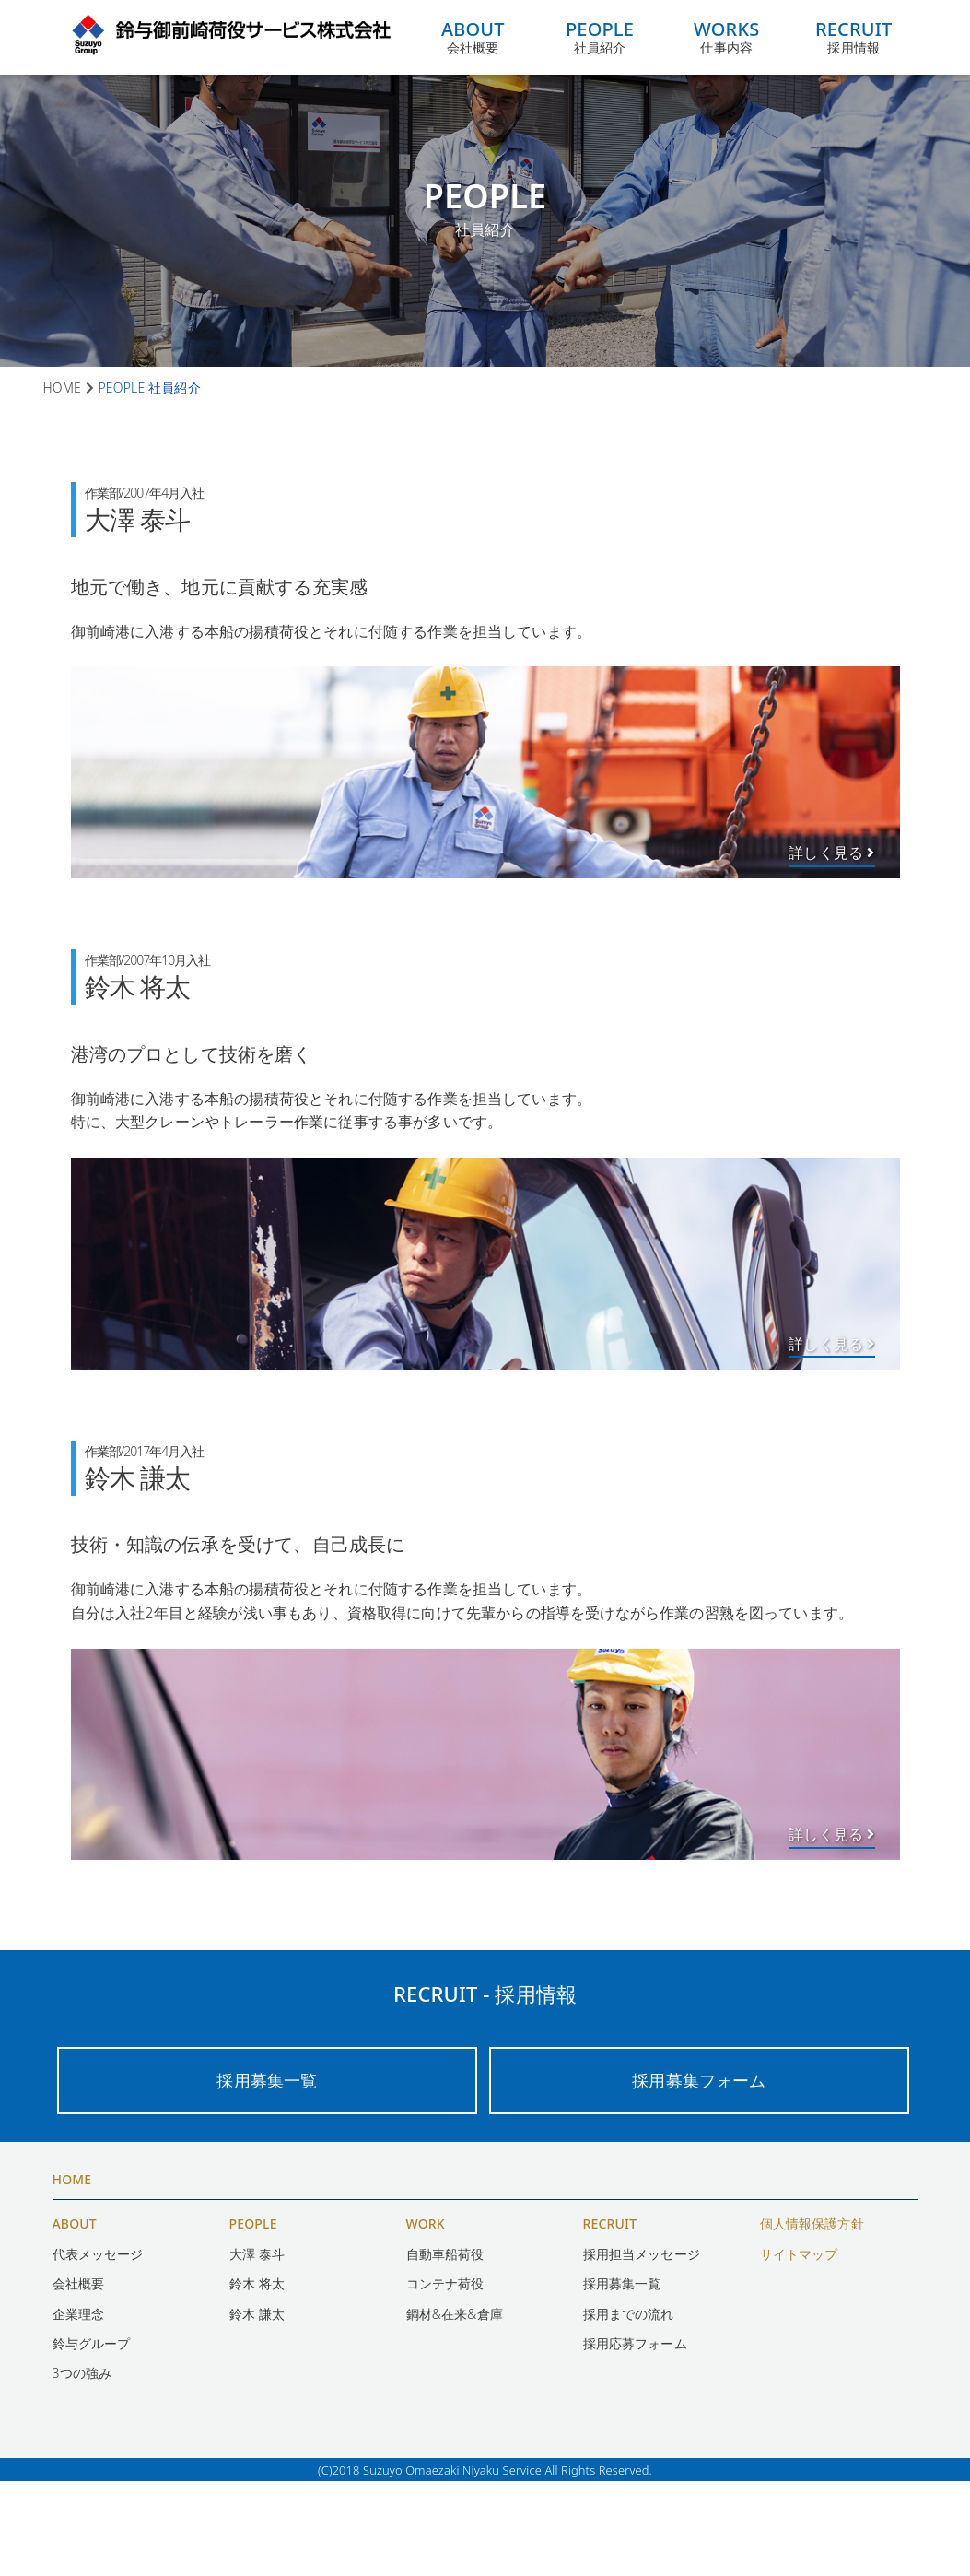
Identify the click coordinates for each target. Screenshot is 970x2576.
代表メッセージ (98, 2348)
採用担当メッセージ (641, 2348)
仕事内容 (732, 37)
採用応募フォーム (635, 2437)
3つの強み (82, 2467)
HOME (72, 2273)
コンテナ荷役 (445, 2377)
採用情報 (862, 37)
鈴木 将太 (257, 2377)
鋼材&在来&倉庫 (454, 2408)
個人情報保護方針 (812, 2318)
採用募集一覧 (266, 2174)
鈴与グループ (92, 2437)
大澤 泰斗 (257, 2348)
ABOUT (75, 2318)
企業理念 (79, 2408)
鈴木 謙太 (257, 2408)
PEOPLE (253, 2318)
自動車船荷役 (445, 2348)
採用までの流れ (628, 2408)
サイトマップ (799, 2348)
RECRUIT (610, 2318)
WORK (425, 2318)
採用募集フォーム (699, 2174)
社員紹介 (602, 37)
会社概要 (473, 37)
